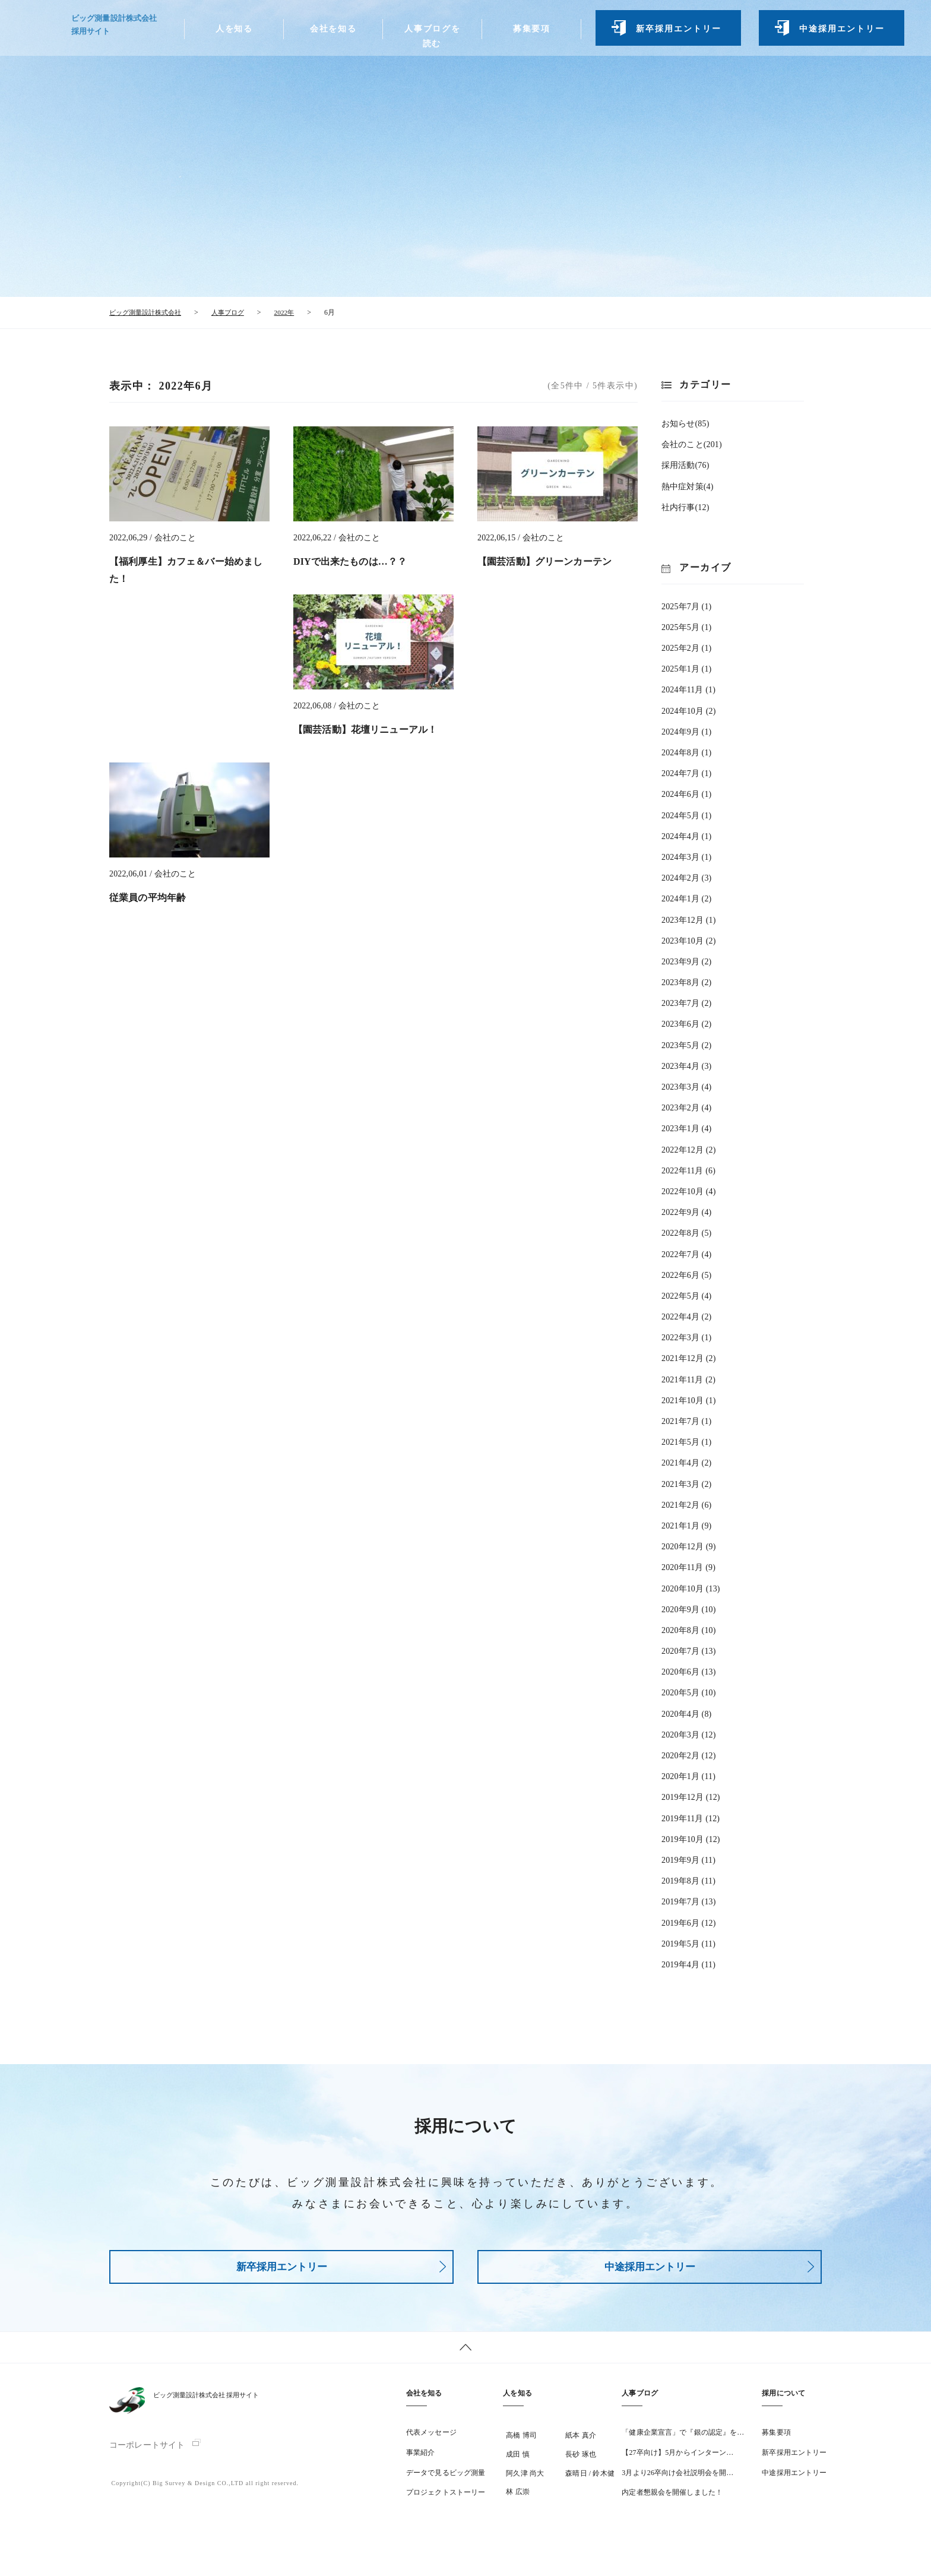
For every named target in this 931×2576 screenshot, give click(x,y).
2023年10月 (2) (688, 940)
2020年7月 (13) (688, 1650)
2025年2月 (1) (686, 647)
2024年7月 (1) (686, 772)
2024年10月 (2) (688, 709)
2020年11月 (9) (688, 1566)
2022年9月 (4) (686, 1211)
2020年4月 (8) (686, 1712)
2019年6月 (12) (688, 1921)
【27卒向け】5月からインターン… (677, 2459)
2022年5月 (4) (686, 1295)
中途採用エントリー (836, 33)
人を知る (233, 33)
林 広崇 (517, 2499)
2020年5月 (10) (688, 1692)
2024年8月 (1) (686, 752)
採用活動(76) (685, 464)
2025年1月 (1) (686, 668)
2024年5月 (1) (686, 814)
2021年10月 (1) (688, 1399)
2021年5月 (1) (686, 1441)
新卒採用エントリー (672, 33)
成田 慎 (517, 2461)
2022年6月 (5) (686, 1274)
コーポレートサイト (147, 2452)
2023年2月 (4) (686, 1107)
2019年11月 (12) (690, 1817)
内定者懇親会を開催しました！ (672, 2499)
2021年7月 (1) (686, 1420)
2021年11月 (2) (688, 1378)
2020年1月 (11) (688, 1775)
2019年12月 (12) (690, 1796)
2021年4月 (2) (686, 1462)
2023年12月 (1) (688, 918)
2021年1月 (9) (686, 1525)
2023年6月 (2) (686, 1023)
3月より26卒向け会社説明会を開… (677, 2479)
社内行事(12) (685, 506)
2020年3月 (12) (688, 1734)
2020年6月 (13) (688, 1671)
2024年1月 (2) (686, 898)
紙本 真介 (580, 2442)
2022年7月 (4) (686, 1253)
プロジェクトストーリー (445, 2499)
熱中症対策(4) (687, 485)
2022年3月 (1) (686, 1337)
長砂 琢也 (580, 2461)
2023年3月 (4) (686, 1086)
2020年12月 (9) (688, 1546)
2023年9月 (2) (686, 961)
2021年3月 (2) (686, 1483)
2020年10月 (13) (690, 1587)
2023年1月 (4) (686, 1128)
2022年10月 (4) (688, 1190)
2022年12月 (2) (688, 1148)
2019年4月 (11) (688, 1964)
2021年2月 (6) (686, 1504)
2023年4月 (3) (686, 1065)
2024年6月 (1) (686, 793)
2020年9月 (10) (688, 1609)
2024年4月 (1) (686, 835)
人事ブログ (640, 2399)
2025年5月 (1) (686, 626)
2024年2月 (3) (686, 877)
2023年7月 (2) (686, 1002)
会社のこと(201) (691, 443)
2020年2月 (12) (688, 1755)
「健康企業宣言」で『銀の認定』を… (683, 2439)
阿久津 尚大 (525, 2480)
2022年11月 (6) (688, 1170)
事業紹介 (420, 2459)
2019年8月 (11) (688, 1880)
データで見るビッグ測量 (445, 2479)
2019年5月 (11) (688, 1943)
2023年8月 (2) (686, 981)
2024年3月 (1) (686, 856)
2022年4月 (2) (686, 1316)
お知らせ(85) (685, 423)
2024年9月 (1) (686, 731)
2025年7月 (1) (686, 606)
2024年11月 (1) (688, 689)
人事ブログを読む (428, 41)
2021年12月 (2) (688, 1357)
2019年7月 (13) (688, 1901)
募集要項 (527, 33)
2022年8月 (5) (686, 1232)
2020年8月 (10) (688, 1629)
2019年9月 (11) (688, 1859)
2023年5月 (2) (686, 1044)
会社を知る (331, 33)
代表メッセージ (431, 2439)
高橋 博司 (521, 2442)
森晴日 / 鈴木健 (589, 2480)
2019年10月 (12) (690, 1838)
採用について (783, 2399)
